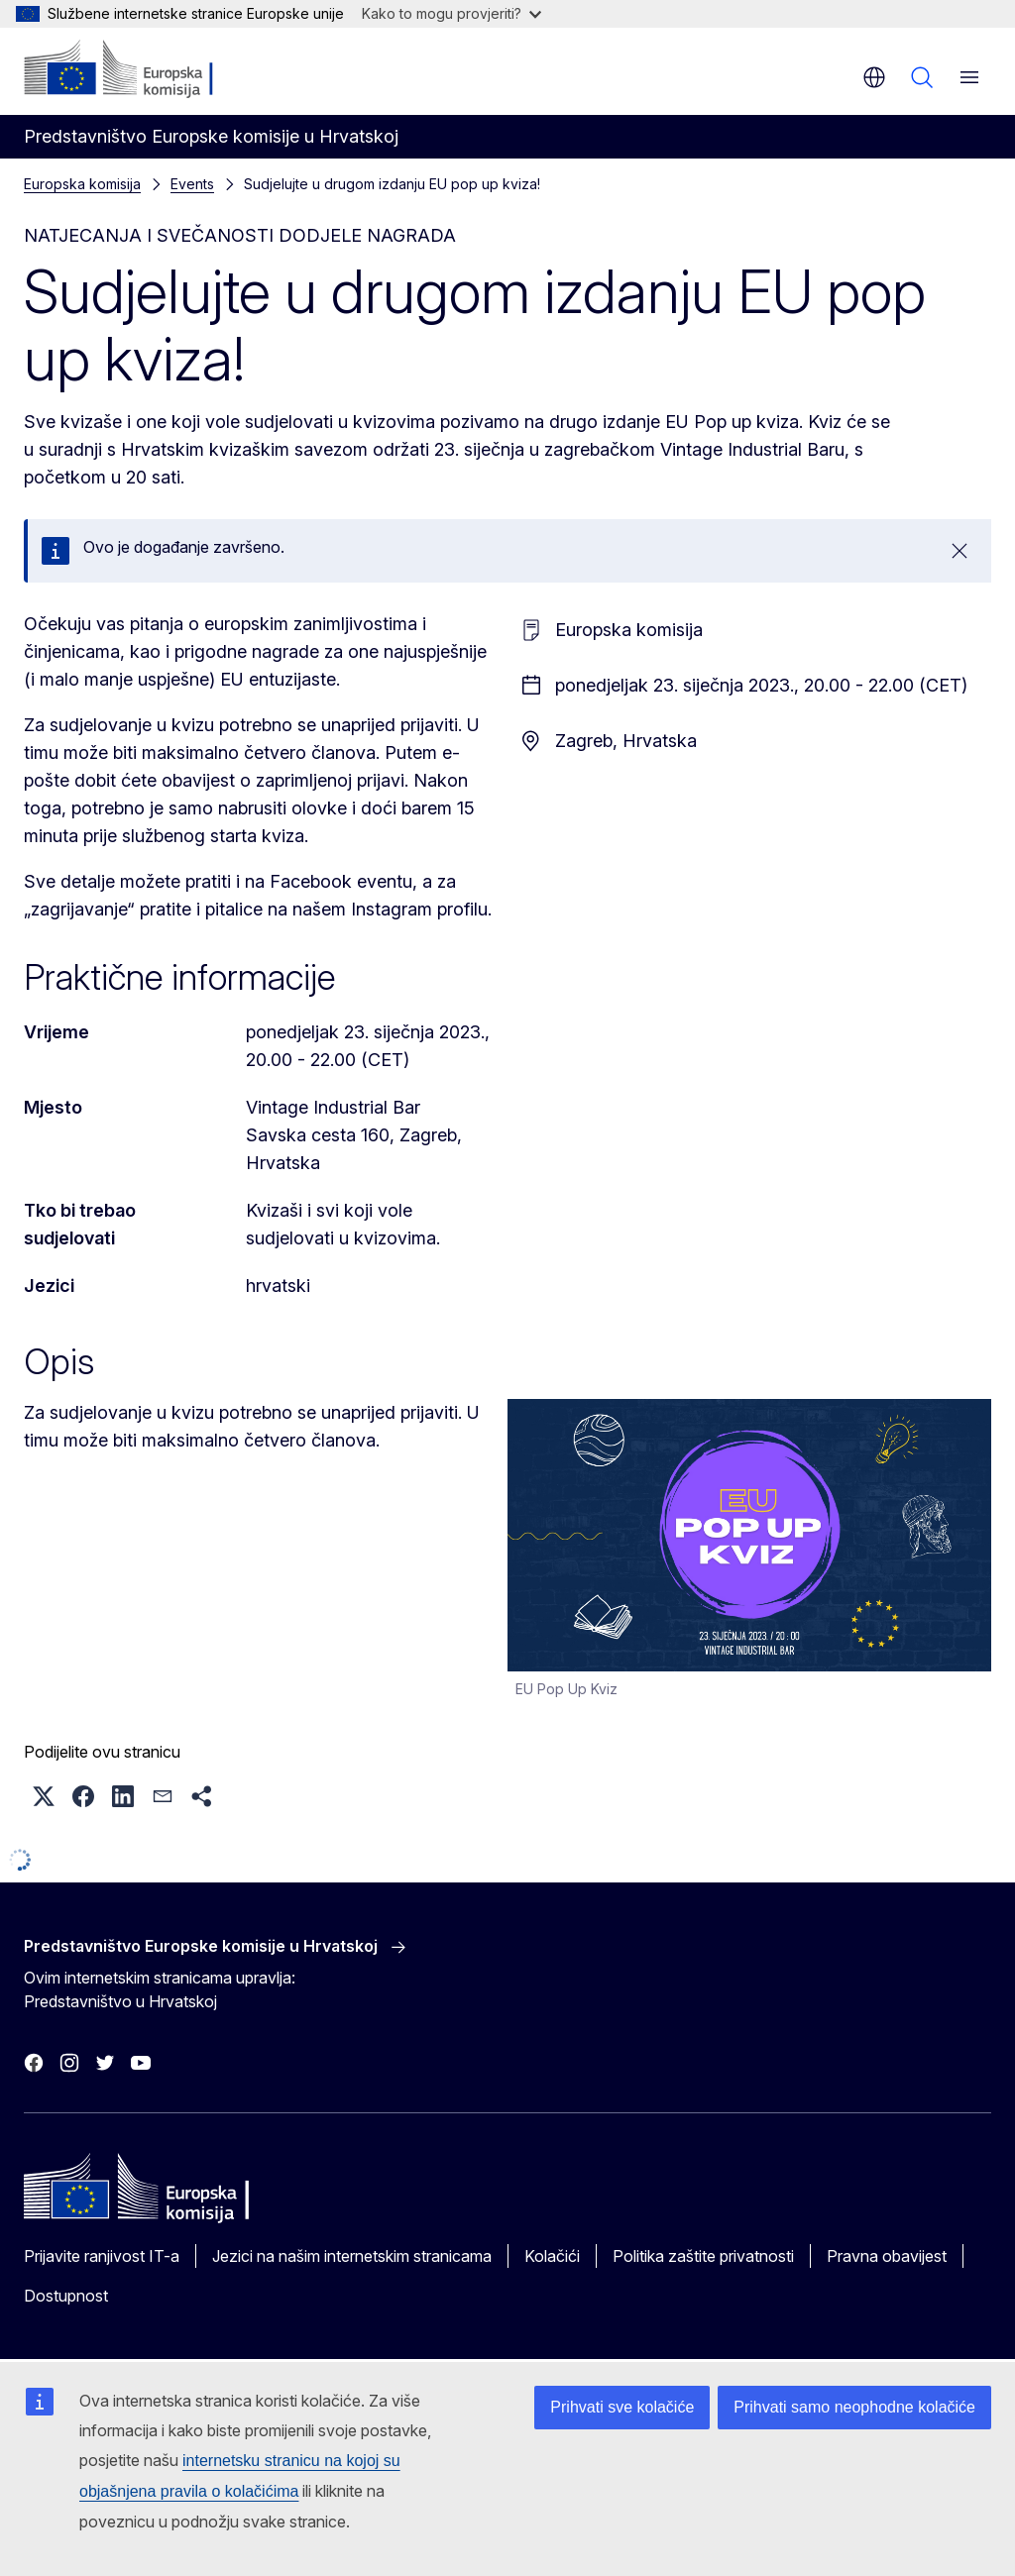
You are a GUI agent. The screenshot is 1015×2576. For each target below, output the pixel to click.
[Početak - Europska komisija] (144, 69)
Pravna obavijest (887, 2256)
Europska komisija (82, 183)
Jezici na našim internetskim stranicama (352, 2256)
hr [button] (874, 77)
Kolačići (552, 2256)
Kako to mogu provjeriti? (451, 13)
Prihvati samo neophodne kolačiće (854, 2407)
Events (192, 183)
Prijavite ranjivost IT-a (101, 2256)
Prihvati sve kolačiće (622, 2407)
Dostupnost (66, 2296)
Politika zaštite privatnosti (703, 2256)
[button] (43, 1796)
